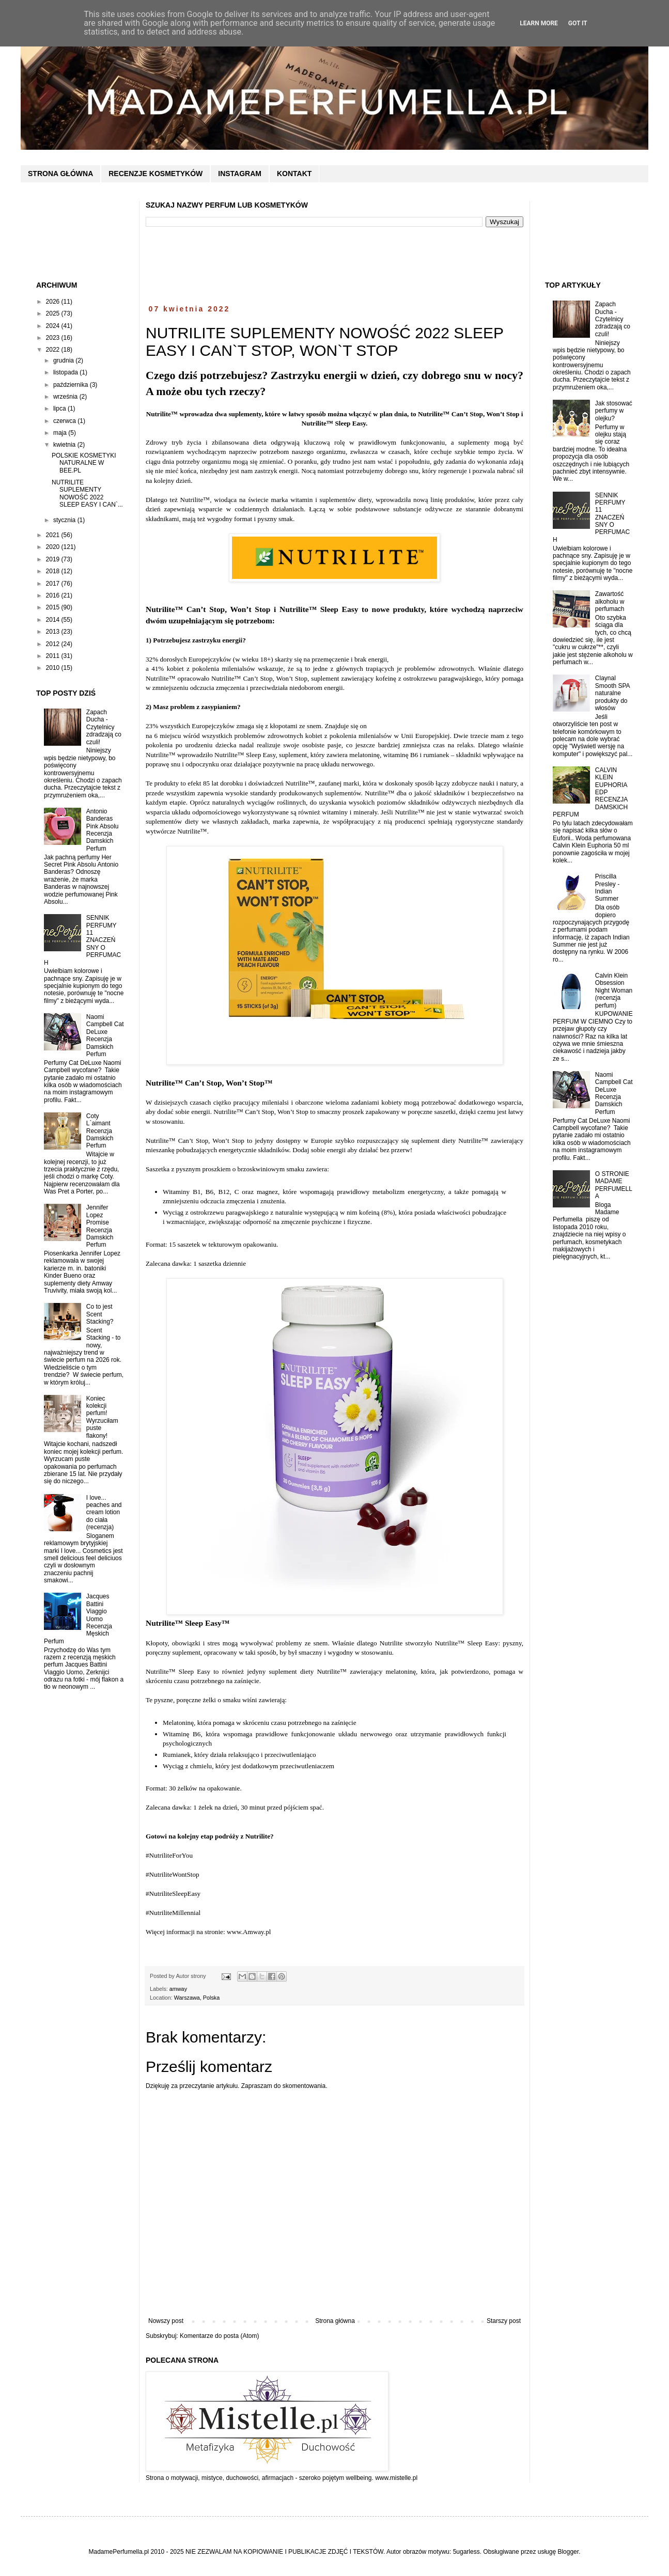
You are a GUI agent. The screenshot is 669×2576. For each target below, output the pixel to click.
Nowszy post (165, 2320)
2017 (53, 583)
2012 (53, 644)
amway (178, 1989)
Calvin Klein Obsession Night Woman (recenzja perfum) (613, 990)
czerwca (65, 421)
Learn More (539, 23)
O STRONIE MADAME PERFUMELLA (613, 1185)
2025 (53, 313)
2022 (53, 349)
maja (60, 432)
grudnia (64, 360)
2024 (53, 325)
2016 (53, 595)
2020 (53, 547)
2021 (53, 535)
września (66, 396)
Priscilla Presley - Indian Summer (607, 887)
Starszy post (504, 2320)
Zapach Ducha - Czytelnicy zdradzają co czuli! (103, 727)
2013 (53, 631)
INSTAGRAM (239, 173)
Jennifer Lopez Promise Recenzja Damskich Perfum (100, 1226)
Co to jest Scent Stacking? (100, 1314)
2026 (53, 301)
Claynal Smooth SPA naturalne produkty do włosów (612, 693)
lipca (60, 408)
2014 (53, 619)
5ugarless (466, 2551)
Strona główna (335, 2320)
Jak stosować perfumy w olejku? (613, 411)
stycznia (65, 520)
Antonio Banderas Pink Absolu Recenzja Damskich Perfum (102, 830)
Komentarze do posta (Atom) (219, 2335)
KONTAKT (294, 173)
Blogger (568, 2551)
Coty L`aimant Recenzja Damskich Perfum (100, 1131)
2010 (53, 667)
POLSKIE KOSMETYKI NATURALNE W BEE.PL (84, 463)
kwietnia (65, 444)
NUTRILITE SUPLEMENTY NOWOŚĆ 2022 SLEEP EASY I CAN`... (87, 493)
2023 (53, 337)
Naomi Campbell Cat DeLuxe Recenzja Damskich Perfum (105, 1035)
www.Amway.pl (249, 1932)
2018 (53, 571)
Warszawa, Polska (197, 1997)
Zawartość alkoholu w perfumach (610, 601)
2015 (53, 607)
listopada (66, 372)
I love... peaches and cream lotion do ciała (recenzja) (104, 1512)
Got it (577, 23)
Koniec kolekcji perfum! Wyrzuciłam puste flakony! (102, 1417)
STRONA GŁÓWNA (60, 173)
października (71, 384)
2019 (53, 559)
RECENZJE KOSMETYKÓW (155, 173)
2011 (53, 655)
